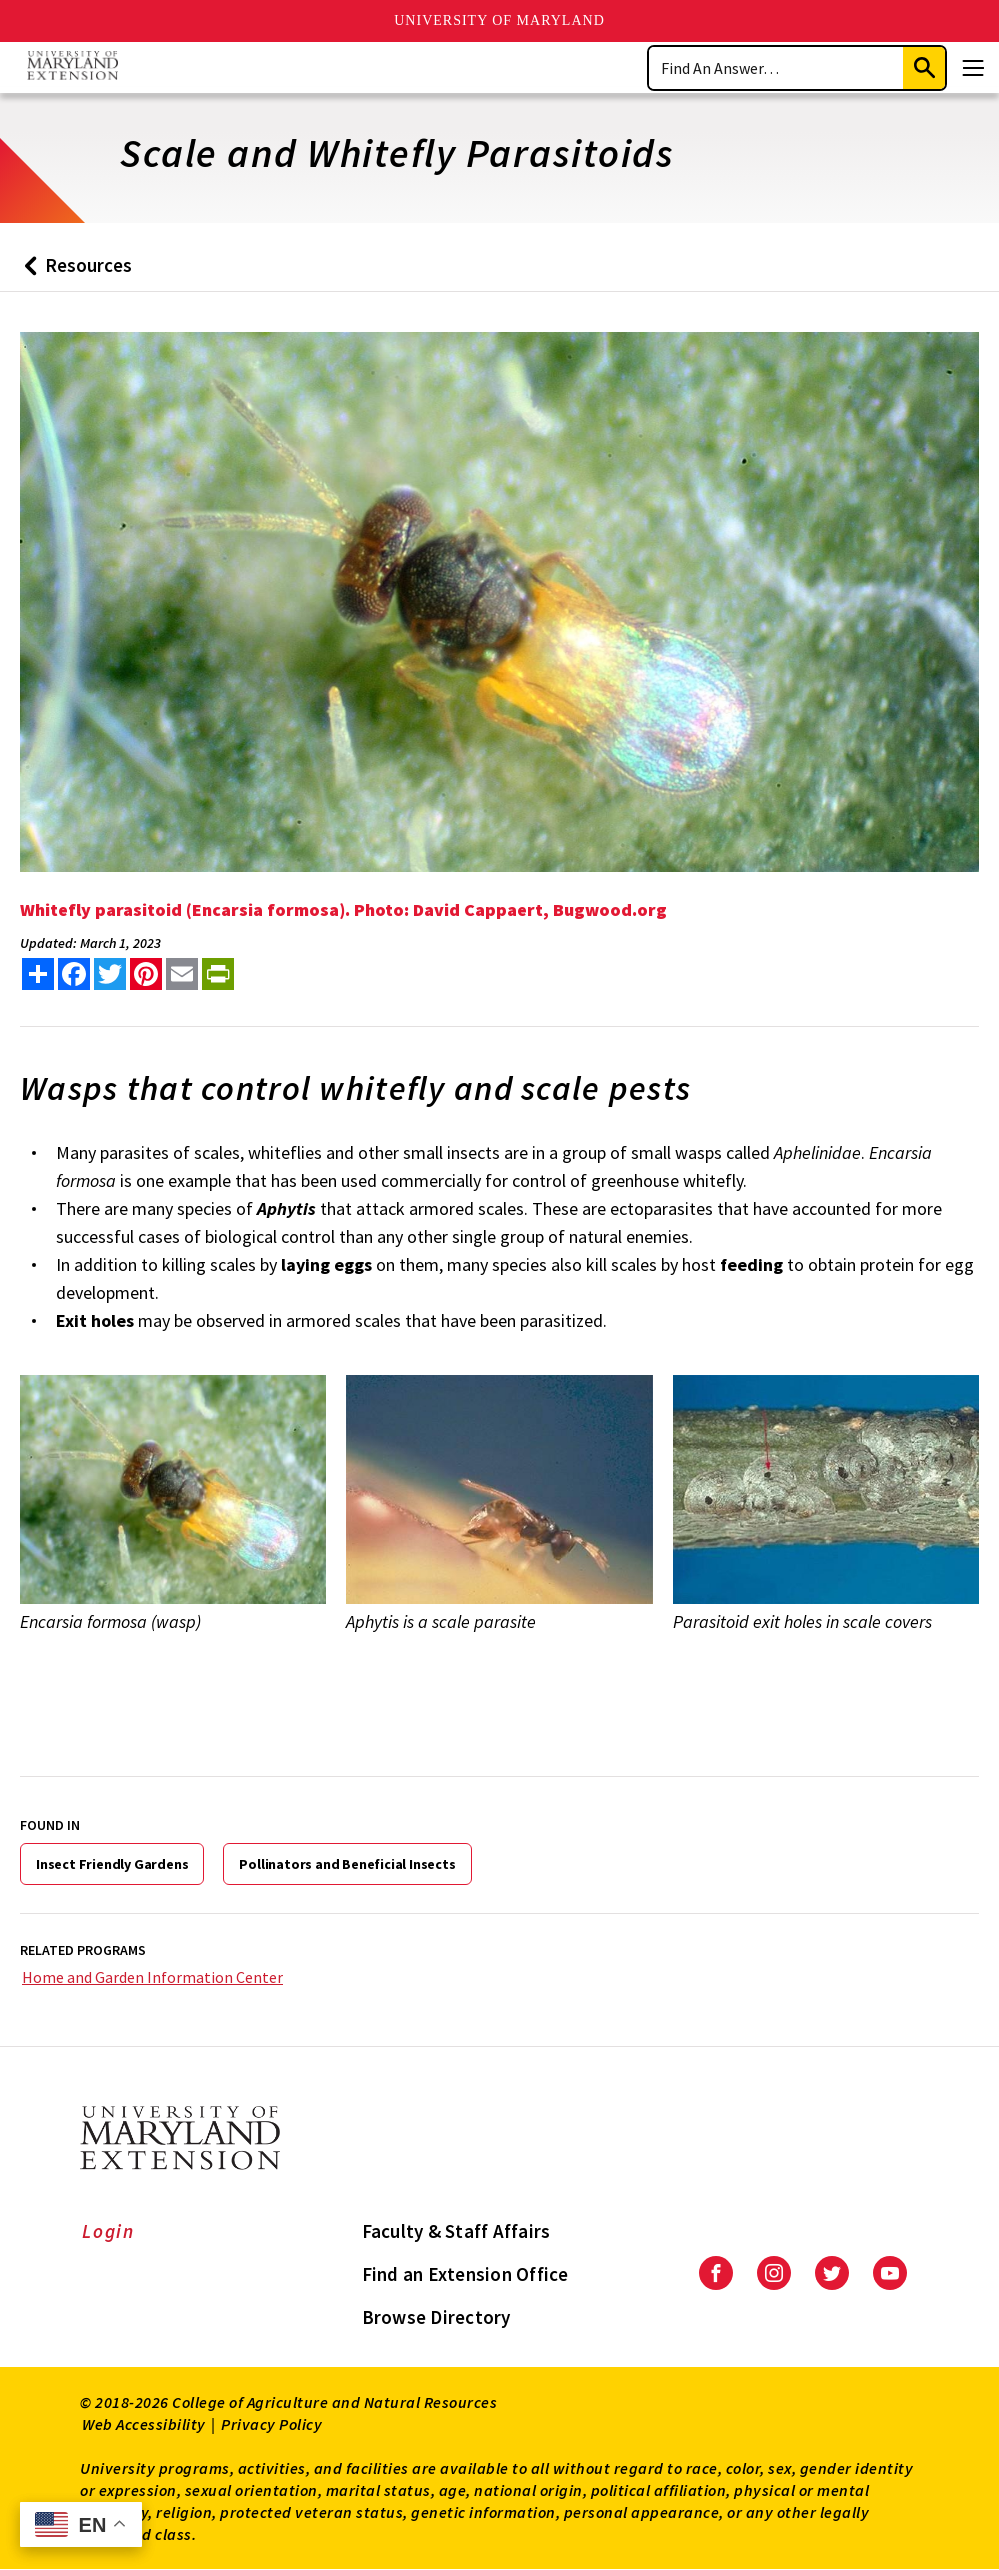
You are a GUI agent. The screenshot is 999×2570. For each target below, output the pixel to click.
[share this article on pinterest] (146, 974)
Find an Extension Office (465, 2274)
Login (108, 2231)
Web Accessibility (144, 2424)
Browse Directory (436, 2317)
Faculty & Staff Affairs (456, 2231)
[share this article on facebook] (74, 974)
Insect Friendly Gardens (112, 1864)
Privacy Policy (271, 2424)
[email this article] (182, 974)
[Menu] (973, 68)
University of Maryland (499, 20)
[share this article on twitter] (110, 974)
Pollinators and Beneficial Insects (347, 1864)
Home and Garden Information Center (152, 1977)
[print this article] (218, 974)
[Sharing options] (38, 974)
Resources (73, 272)
